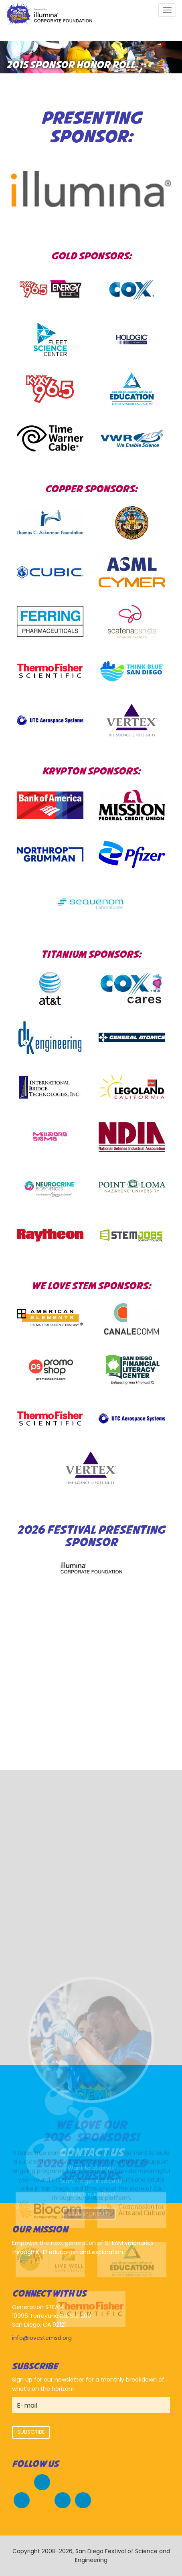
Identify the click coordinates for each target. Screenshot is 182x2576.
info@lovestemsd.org (42, 2338)
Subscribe (31, 2432)
